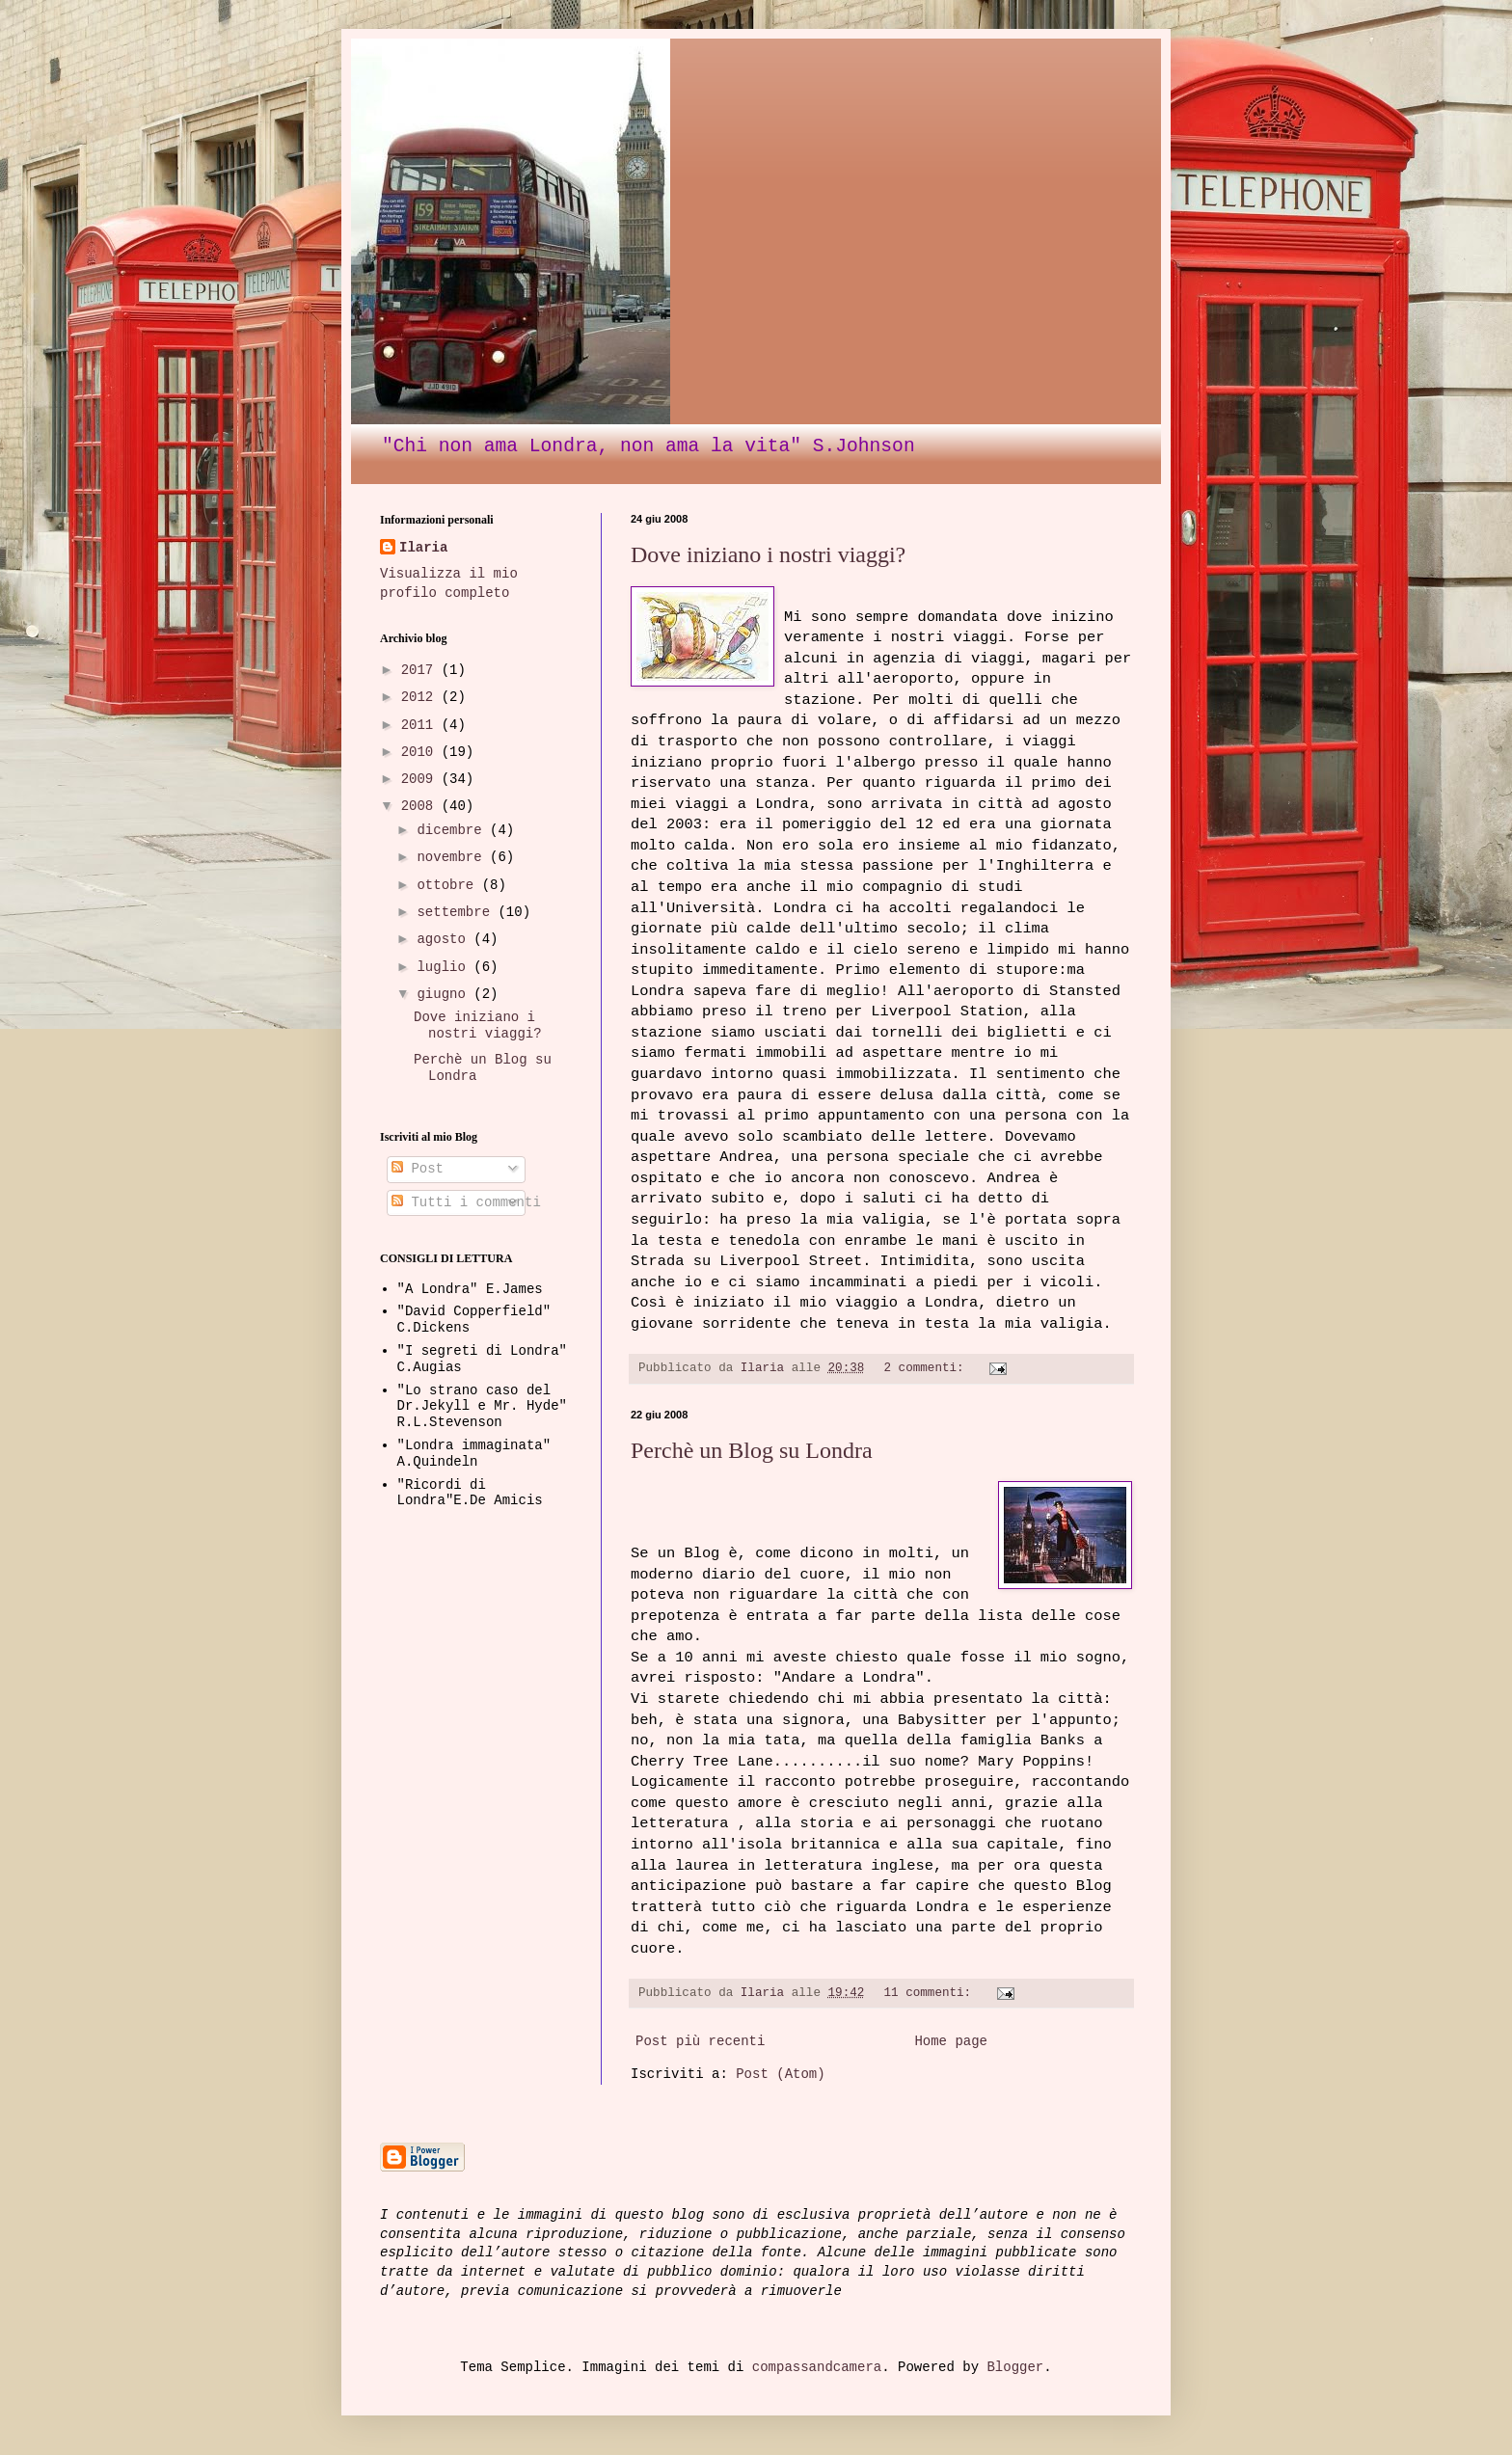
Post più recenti (700, 2041)
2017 (421, 670)
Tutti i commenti (466, 1202)
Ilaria (423, 547)
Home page (950, 2041)
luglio (445, 967)
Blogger (1014, 2367)
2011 (421, 725)
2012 (421, 697)
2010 (421, 752)
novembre (453, 857)
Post (418, 1168)
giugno (445, 994)
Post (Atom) (780, 2074)
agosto (445, 939)
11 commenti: (930, 1993)
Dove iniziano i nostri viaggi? (768, 554)
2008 (421, 806)
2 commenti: (927, 1368)
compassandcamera (816, 2367)
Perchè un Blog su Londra (752, 1450)
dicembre (453, 830)
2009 (421, 779)
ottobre (449, 885)
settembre (457, 912)
